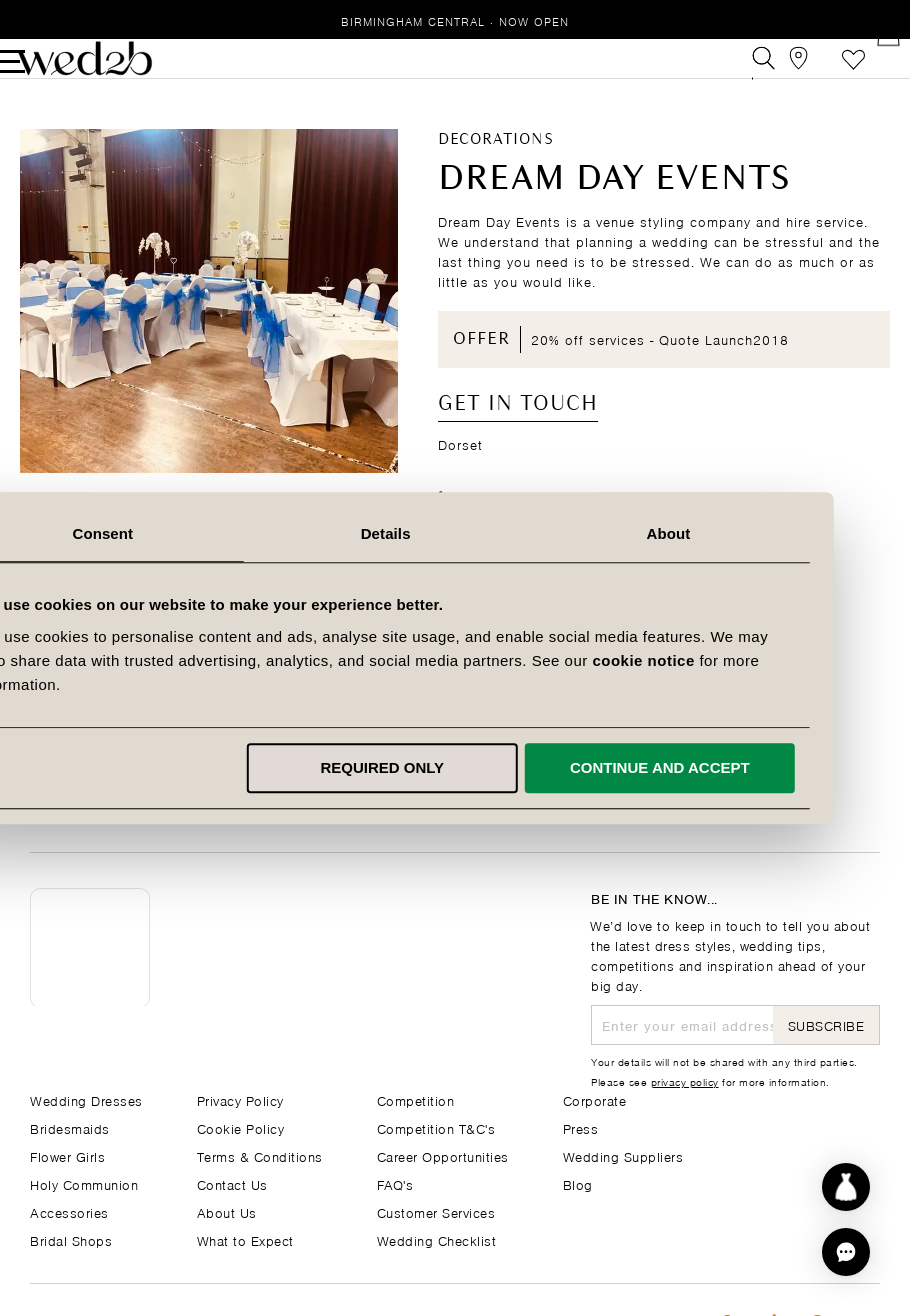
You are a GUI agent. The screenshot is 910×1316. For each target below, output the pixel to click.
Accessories (69, 1211)
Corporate (595, 1099)
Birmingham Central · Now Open (455, 20)
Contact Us (232, 1183)
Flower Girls (67, 1155)
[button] (846, 1252)
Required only (452, 767)
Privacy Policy (240, 1099)
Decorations (496, 170)
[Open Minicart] (868, 73)
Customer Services (436, 1211)
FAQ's (395, 1183)
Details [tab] (455, 533)
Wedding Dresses (86, 1099)
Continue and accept (729, 767)
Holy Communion (84, 1183)
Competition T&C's (436, 1127)
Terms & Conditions (260, 1155)
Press (581, 1127)
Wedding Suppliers (623, 1155)
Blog (578, 1183)
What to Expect (245, 1239)
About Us (227, 1211)
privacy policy (685, 1081)
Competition (416, 1099)
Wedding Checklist (437, 1239)
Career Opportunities (443, 1155)
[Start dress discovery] (846, 1187)
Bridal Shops (71, 1239)
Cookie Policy (241, 1127)
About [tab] (737, 533)
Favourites (823, 73)
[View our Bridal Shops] (778, 73)
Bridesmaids (70, 1127)
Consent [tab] (173, 533)
